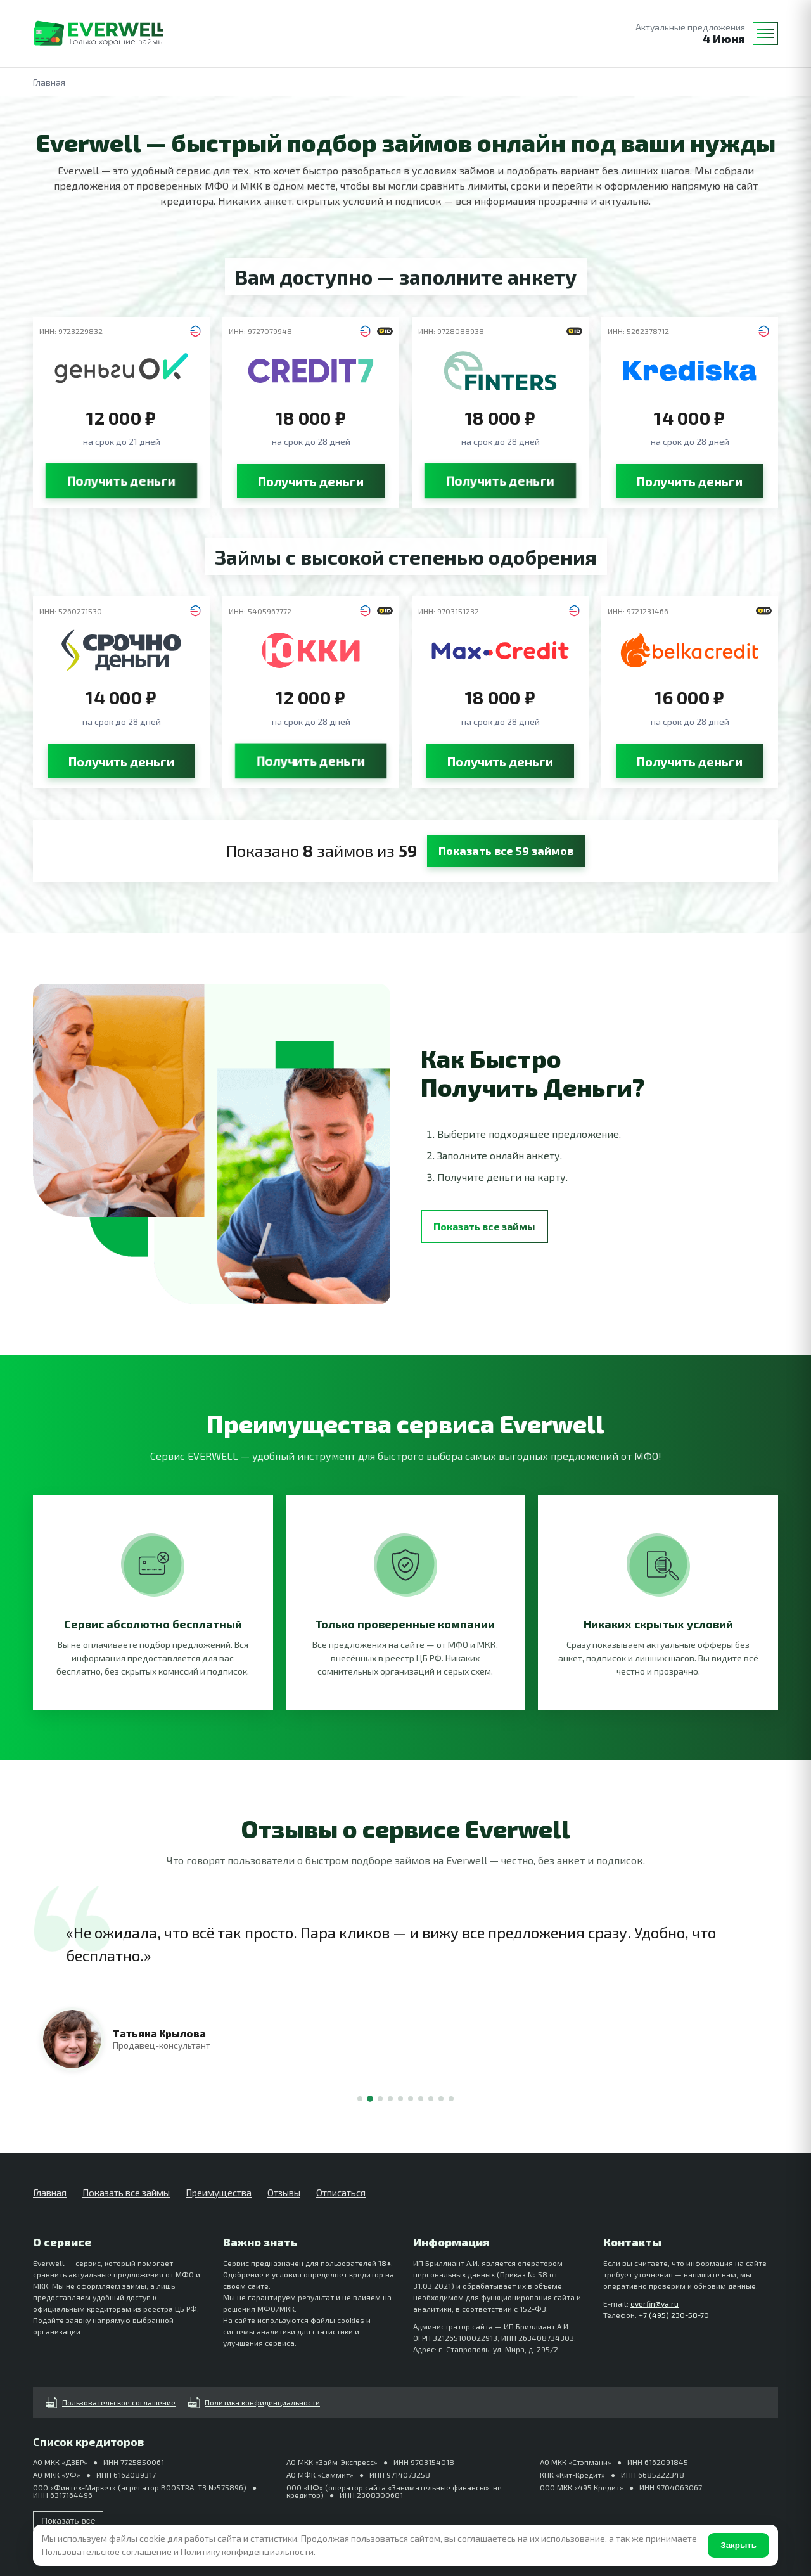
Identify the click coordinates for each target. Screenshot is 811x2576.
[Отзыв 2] (370, 2099)
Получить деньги (121, 481)
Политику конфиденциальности (247, 2551)
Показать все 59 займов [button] (505, 851)
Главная (50, 2192)
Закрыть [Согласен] (738, 2545)
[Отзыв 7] (420, 2098)
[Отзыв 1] (359, 2098)
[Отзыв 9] (441, 2098)
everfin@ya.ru (654, 2303)
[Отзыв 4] (390, 2098)
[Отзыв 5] (400, 2098)
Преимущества (219, 2192)
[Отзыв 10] (451, 2098)
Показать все (68, 2521)
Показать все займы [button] (484, 1226)
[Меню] (765, 33)
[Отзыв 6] (410, 2098)
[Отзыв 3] (380, 2098)
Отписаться (341, 2192)
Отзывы (283, 2192)
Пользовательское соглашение (111, 2402)
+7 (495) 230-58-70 (674, 2314)
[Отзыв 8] (430, 2098)
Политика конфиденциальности (254, 2402)
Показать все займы (126, 2192)
